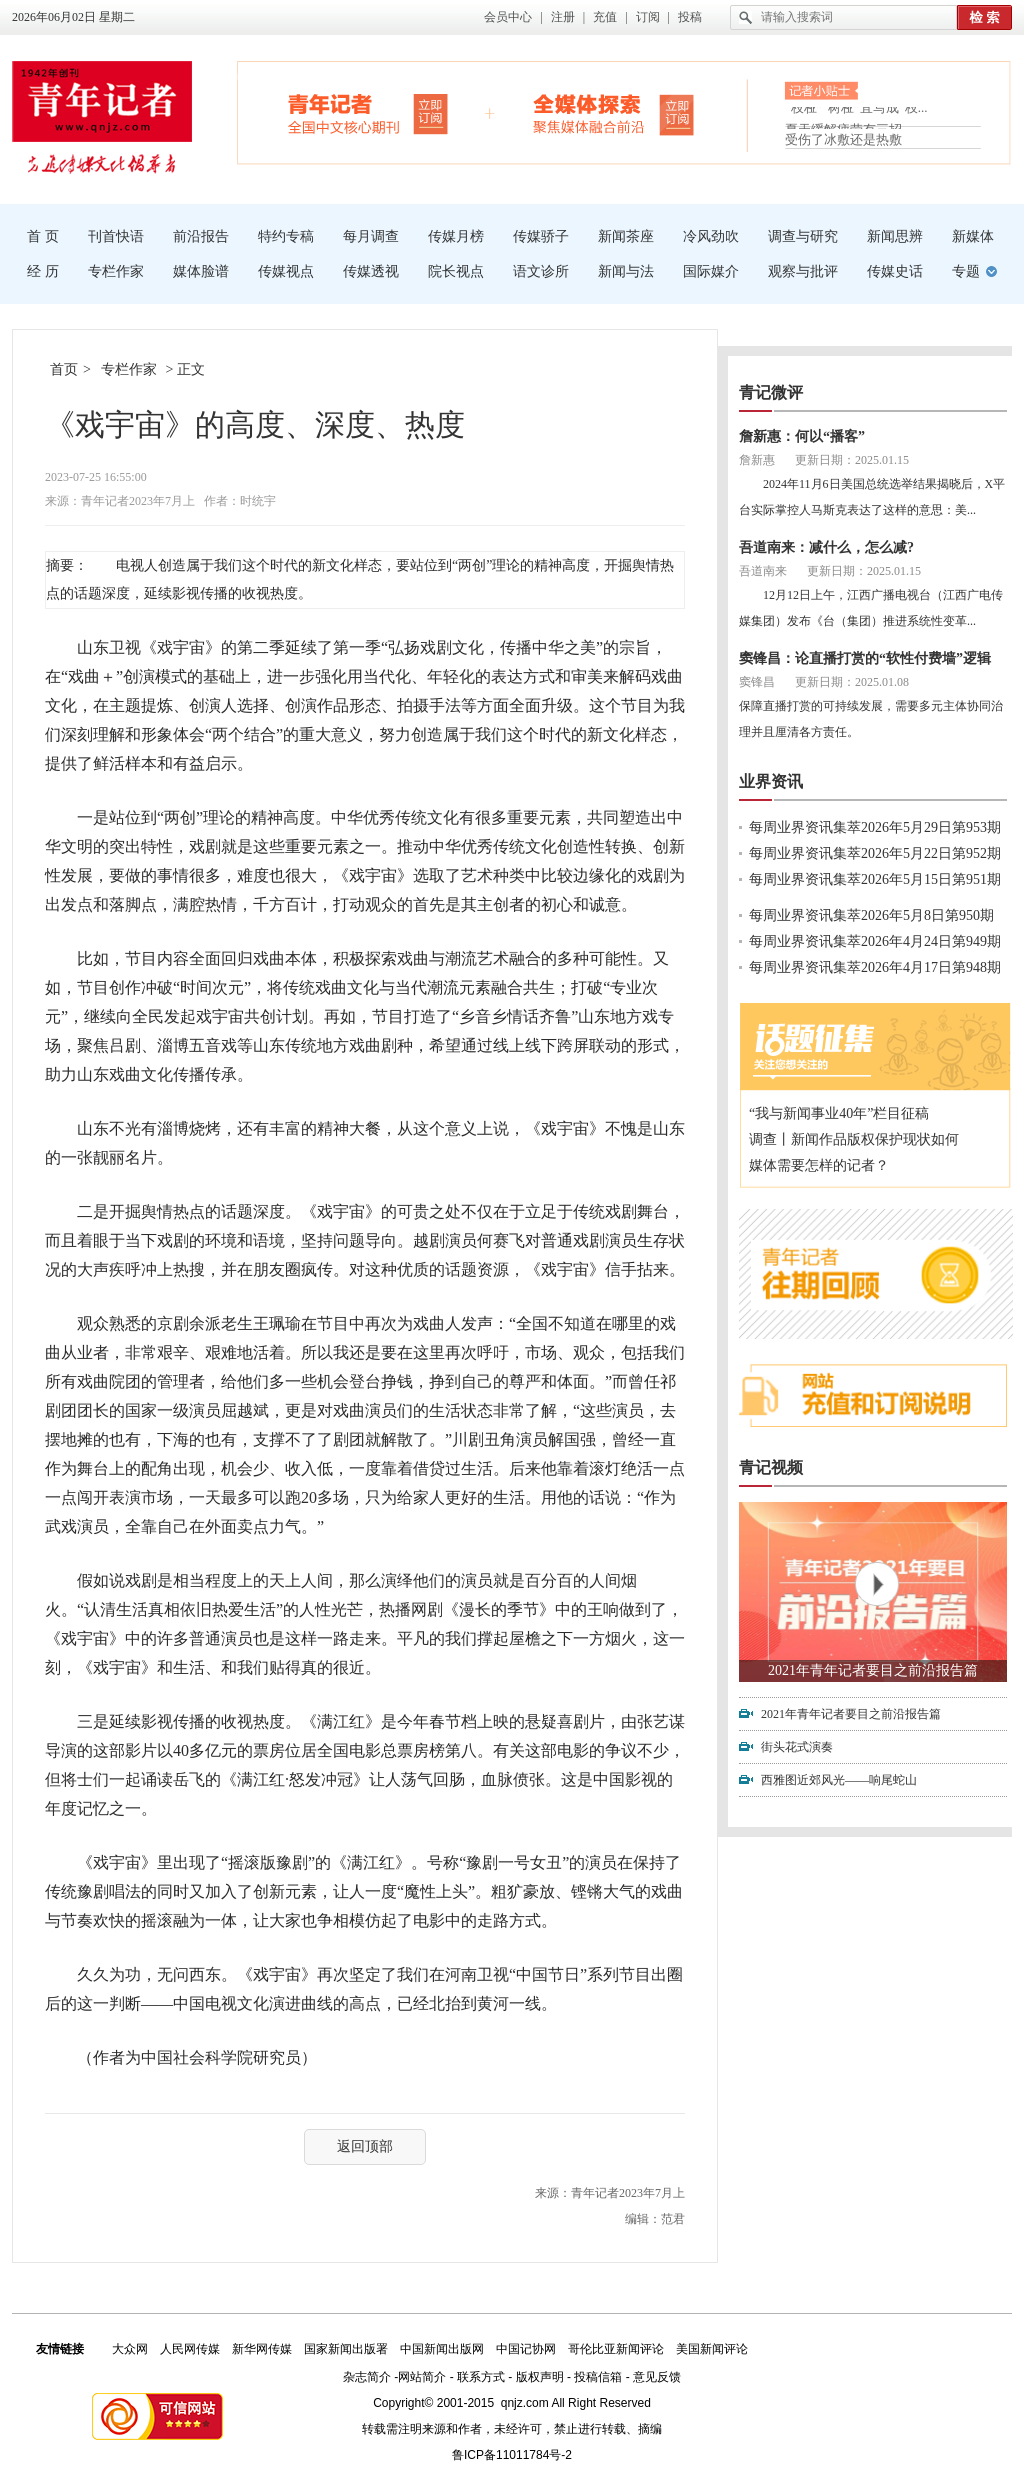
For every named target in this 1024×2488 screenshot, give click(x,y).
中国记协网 (526, 2349)
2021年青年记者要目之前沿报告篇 (873, 1670)
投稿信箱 (598, 2377)
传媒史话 (895, 271)
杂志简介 (367, 2377)
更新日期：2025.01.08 (852, 682)
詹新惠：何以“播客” (802, 436)
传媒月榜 (456, 236)
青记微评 (771, 392)
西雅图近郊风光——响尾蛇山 (839, 1780)
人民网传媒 (190, 2349)
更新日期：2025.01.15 (852, 460)
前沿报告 (201, 236)
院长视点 (456, 271)
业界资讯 (771, 781)
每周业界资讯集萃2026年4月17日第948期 (875, 967)
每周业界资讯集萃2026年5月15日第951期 (875, 879)
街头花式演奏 (797, 1747)
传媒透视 (371, 271)
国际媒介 (711, 271)
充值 (605, 17)
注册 (563, 17)
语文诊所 (541, 271)
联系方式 (481, 2377)
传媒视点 (286, 271)
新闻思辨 (895, 236)
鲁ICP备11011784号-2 (512, 2455)
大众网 (130, 2349)
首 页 (43, 236)
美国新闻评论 (712, 2349)
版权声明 (540, 2377)
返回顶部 (365, 2146)
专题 (966, 271)
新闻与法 (626, 271)
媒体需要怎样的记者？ (819, 1165)
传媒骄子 (541, 236)
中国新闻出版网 (442, 2349)
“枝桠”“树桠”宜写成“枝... (856, 111)
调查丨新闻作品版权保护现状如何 (854, 1139)
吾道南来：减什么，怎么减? (826, 547)
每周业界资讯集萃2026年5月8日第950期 (871, 915)
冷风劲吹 (711, 236)
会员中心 (508, 17)
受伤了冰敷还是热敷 (843, 139)
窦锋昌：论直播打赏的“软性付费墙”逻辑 (865, 658)
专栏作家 (116, 271)
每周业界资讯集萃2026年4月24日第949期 (875, 941)
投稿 (690, 17)
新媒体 (973, 236)
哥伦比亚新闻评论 (616, 2349)
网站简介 (422, 2377)
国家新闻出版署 (346, 2349)
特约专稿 (286, 236)
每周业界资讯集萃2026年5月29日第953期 (875, 827)
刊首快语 (116, 236)
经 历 (43, 271)
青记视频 (771, 1467)
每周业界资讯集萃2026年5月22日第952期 (875, 853)
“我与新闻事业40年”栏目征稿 (839, 1113)
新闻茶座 (626, 236)
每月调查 (371, 236)
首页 (64, 369)
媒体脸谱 (201, 271)
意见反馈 (657, 2377)
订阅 (648, 17)
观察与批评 (803, 271)
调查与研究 (803, 236)
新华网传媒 (262, 2349)
